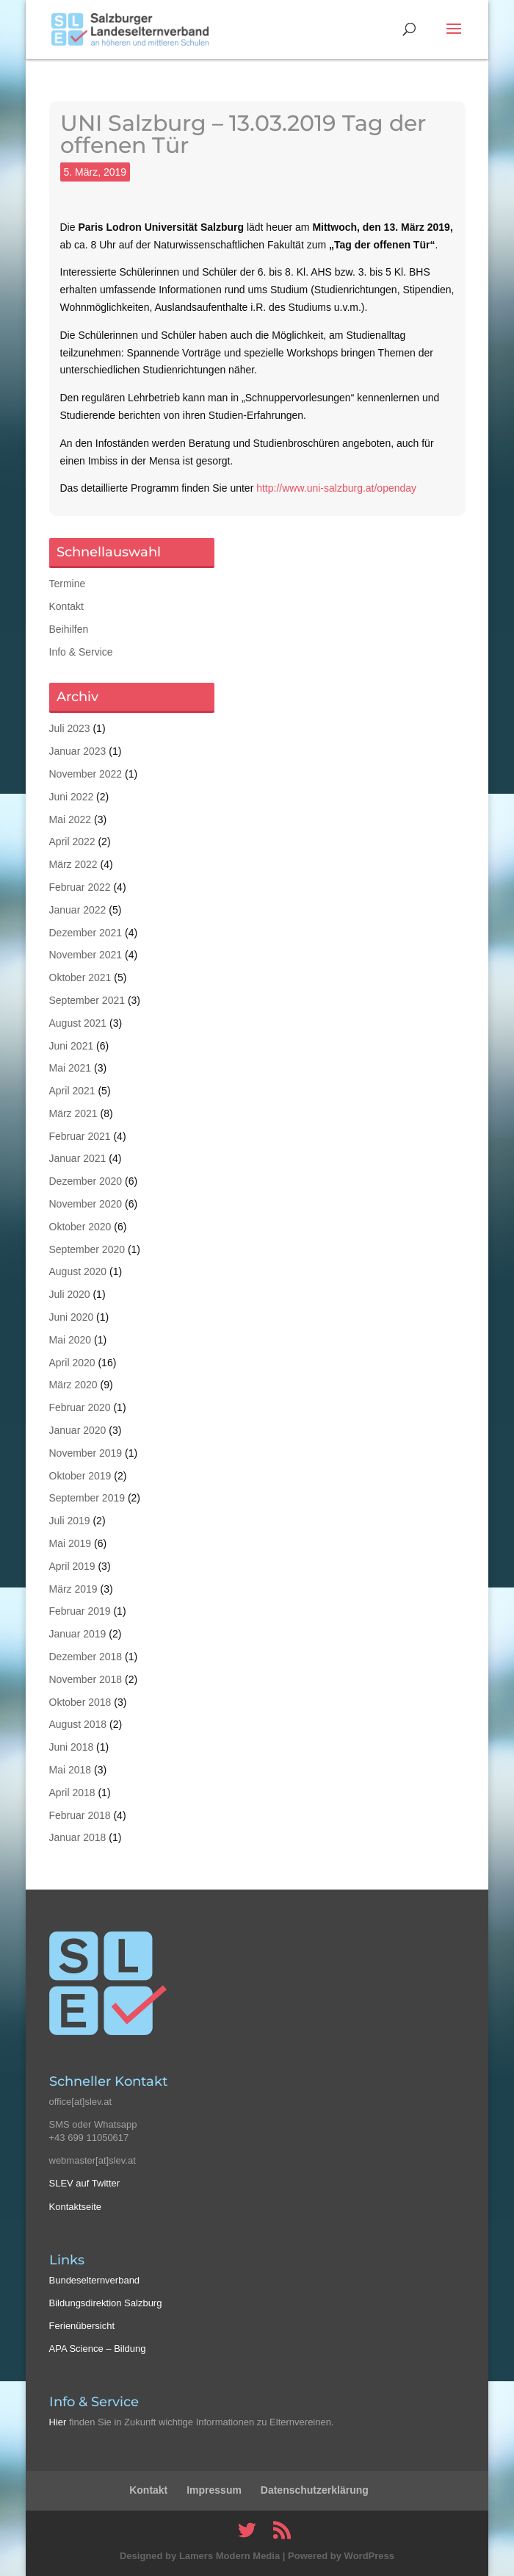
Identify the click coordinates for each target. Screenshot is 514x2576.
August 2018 (78, 1724)
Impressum (214, 2490)
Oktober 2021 (80, 977)
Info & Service (81, 652)
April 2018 (72, 1792)
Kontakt (66, 606)
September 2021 (87, 1000)
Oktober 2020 (80, 1227)
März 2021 (73, 1113)
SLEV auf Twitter (84, 2183)
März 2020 (73, 1385)
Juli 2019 (69, 1520)
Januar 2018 (77, 1837)
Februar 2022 (80, 887)
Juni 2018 (71, 1747)
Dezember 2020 (86, 1181)
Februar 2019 (80, 1611)
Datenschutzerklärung (315, 2490)
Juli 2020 (69, 1294)
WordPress (369, 2555)
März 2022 (73, 864)
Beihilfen (69, 629)
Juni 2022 (71, 797)
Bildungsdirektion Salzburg (105, 2302)
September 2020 (87, 1249)
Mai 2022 (70, 819)
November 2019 (86, 1453)
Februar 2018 (80, 1815)
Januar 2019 (77, 1634)
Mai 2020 (70, 1340)
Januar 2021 (77, 1158)
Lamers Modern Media (229, 2555)
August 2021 (78, 1023)
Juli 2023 (69, 728)
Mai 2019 (70, 1543)
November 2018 (86, 1679)
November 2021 (86, 955)
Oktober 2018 (80, 1702)
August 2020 (78, 1271)
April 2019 (72, 1566)
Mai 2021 (70, 1068)
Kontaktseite (75, 2206)
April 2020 (72, 1362)
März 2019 (73, 1589)
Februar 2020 (80, 1407)
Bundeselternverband (94, 2280)
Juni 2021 (71, 1046)
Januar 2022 (77, 910)
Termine (67, 583)
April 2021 (72, 1091)
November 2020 (86, 1204)
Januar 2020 (77, 1430)
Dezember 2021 (86, 933)
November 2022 (86, 774)
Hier (58, 2422)
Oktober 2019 (80, 1476)
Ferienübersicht (82, 2325)
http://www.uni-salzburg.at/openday (336, 488)
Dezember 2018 (86, 1656)
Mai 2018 (70, 1770)
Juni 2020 (71, 1317)
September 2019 (87, 1498)
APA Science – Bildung (97, 2348)
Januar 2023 (77, 751)
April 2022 (72, 841)
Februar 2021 (80, 1136)
